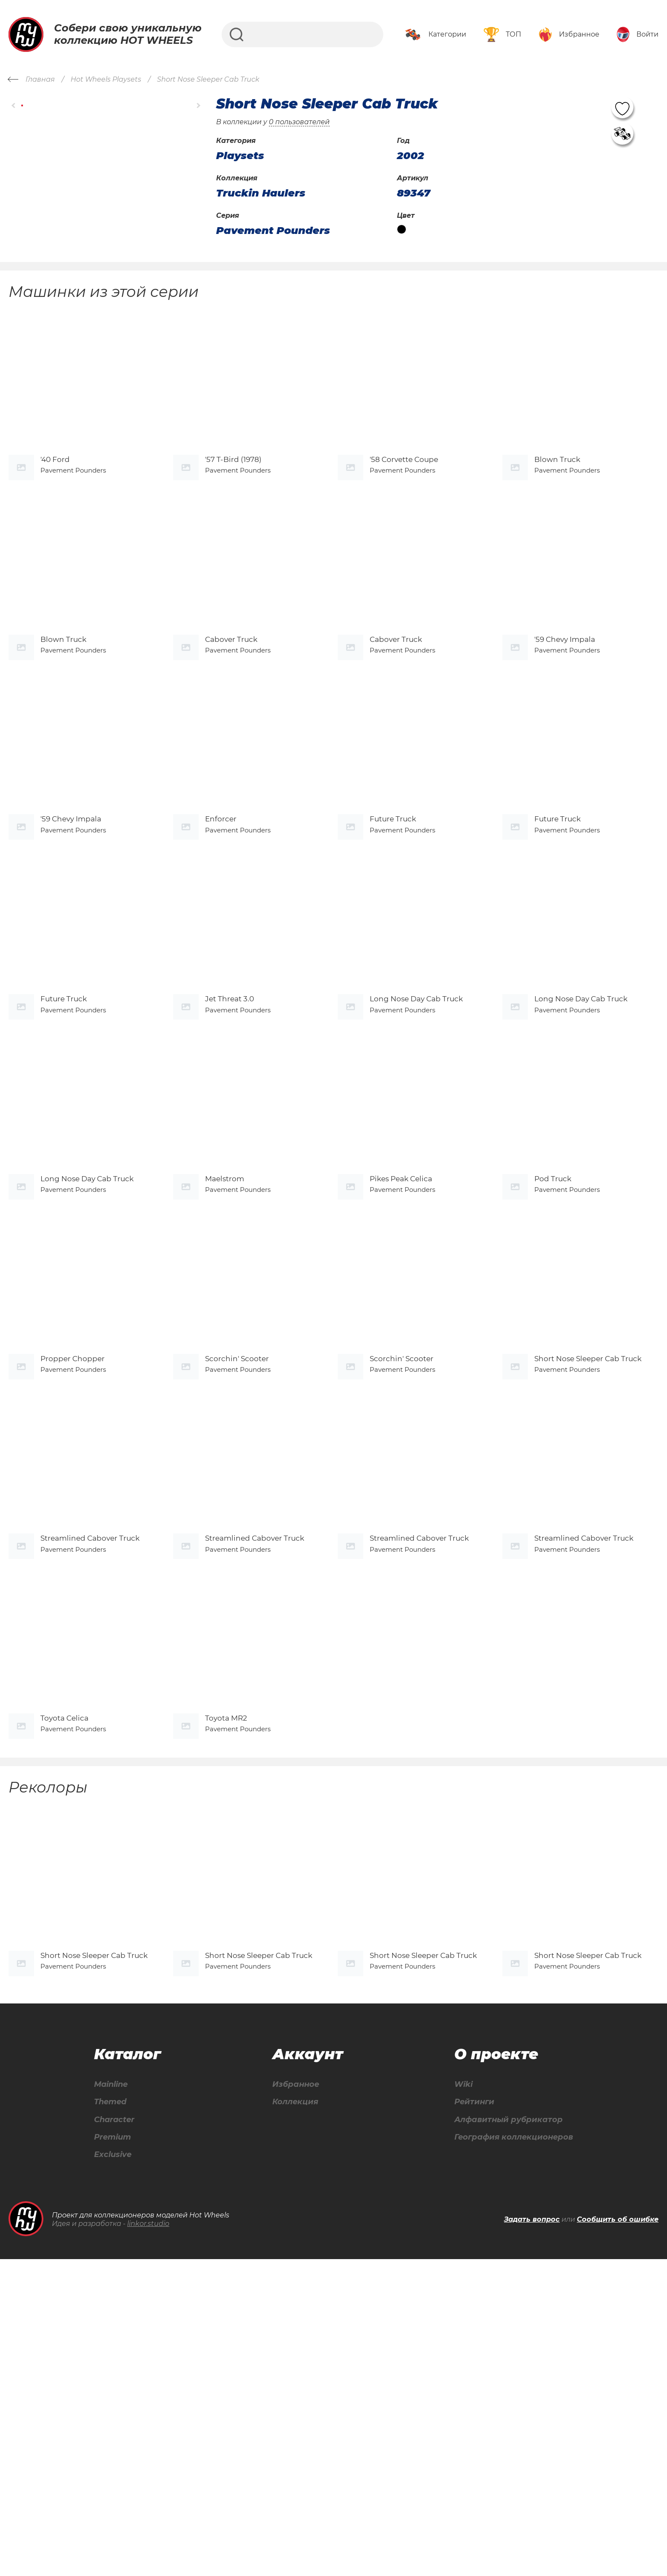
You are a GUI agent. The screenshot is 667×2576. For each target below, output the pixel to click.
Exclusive (112, 2471)
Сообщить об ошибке (617, 2536)
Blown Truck (557, 494)
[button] (14, 105)
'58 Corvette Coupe (404, 494)
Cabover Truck (231, 708)
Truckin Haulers (260, 193)
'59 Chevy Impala (564, 708)
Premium (112, 2452)
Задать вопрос (532, 2536)
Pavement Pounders (273, 231)
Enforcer (221, 923)
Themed (109, 2416)
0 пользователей (299, 122)
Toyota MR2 (226, 1996)
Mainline (110, 2397)
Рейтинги (467, 2416)
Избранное (292, 2397)
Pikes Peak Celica (401, 1352)
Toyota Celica (64, 1996)
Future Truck (393, 923)
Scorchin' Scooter (237, 1567)
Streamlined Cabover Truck (90, 1781)
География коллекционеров (510, 2452)
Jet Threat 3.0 (229, 1138)
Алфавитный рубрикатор (504, 2434)
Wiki (455, 2397)
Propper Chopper (72, 1567)
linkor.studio (148, 2540)
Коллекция (291, 2416)
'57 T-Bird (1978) (233, 494)
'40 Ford (55, 494)
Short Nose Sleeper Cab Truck (587, 1567)
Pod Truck (552, 1352)
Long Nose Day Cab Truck (416, 1138)
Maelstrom (224, 1352)
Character (114, 2434)
